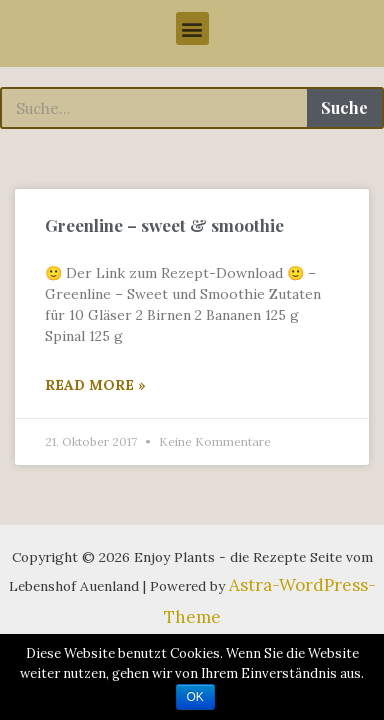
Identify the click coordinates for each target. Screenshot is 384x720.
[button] (192, 28)
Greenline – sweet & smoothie (164, 225)
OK (195, 697)
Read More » (95, 385)
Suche (344, 107)
